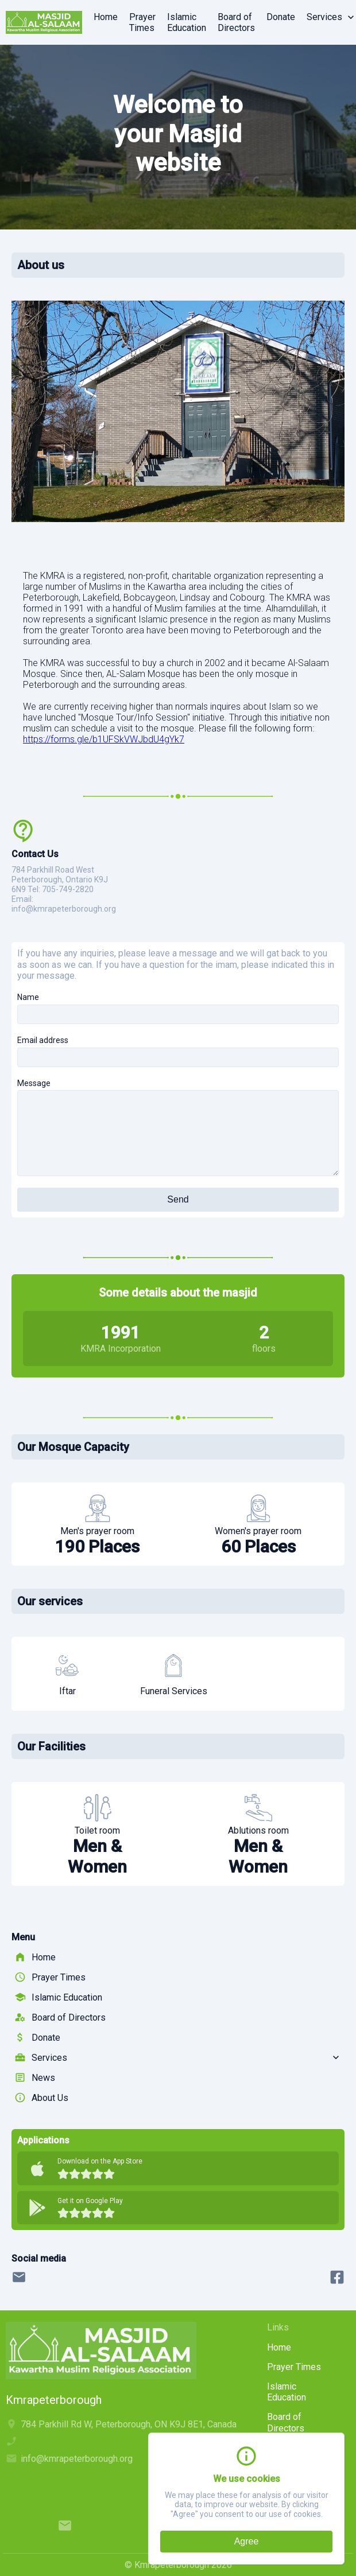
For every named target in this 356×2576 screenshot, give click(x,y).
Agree (246, 2541)
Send (177, 1199)
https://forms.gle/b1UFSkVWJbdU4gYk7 (103, 739)
